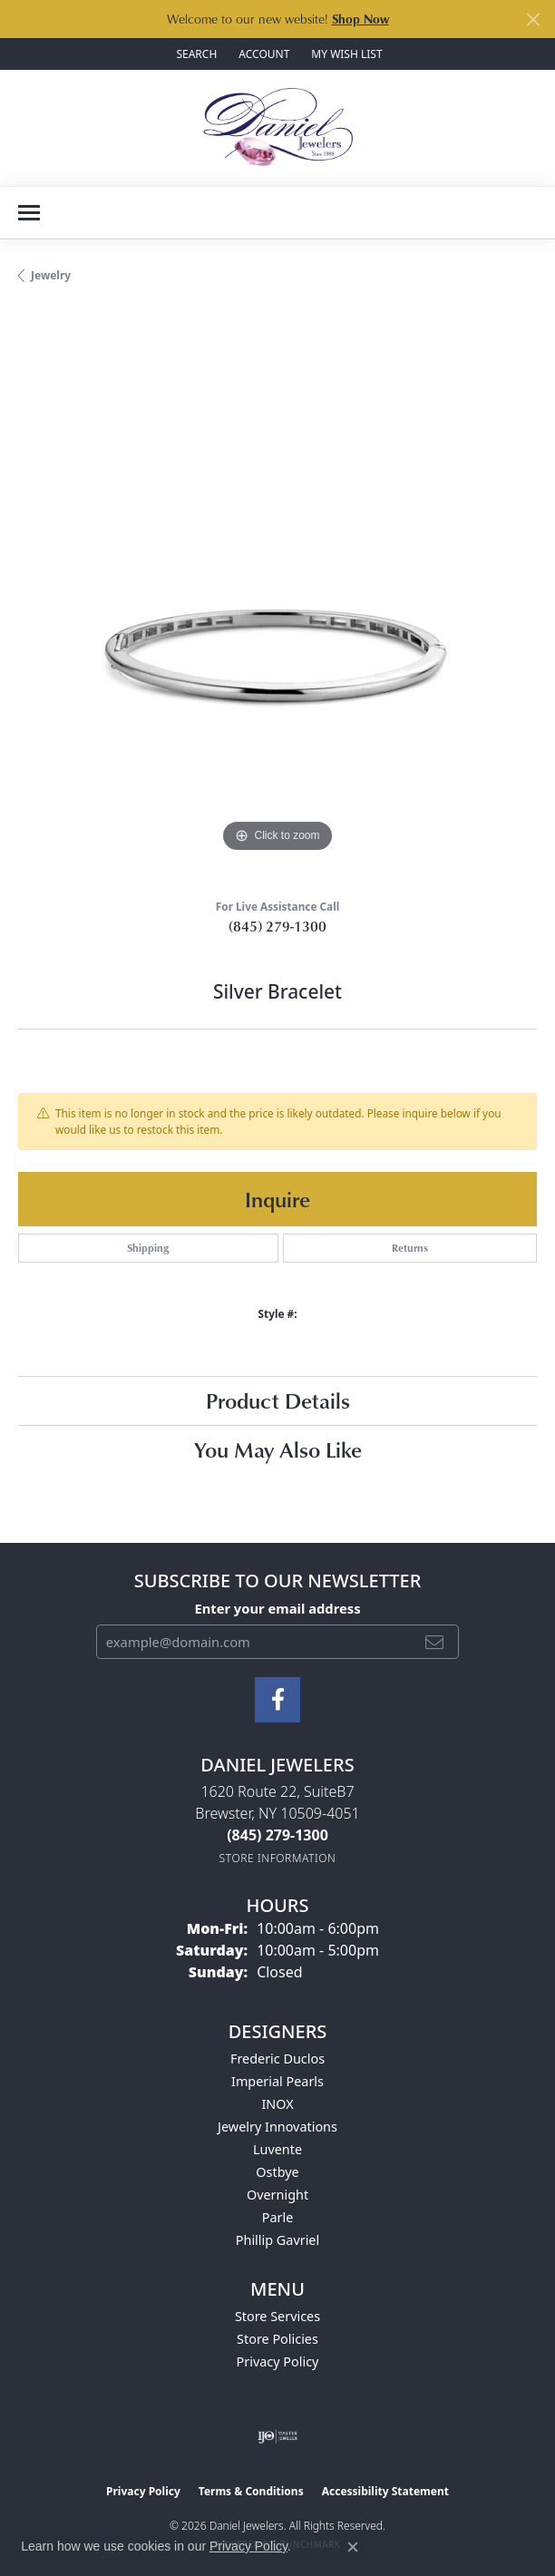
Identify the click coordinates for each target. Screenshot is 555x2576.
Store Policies (277, 2338)
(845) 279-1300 (277, 926)
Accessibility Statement (385, 2491)
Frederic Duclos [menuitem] (277, 2058)
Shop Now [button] (360, 18)
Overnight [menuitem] (277, 2194)
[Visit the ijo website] (278, 2436)
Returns (410, 1247)
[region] (277, 597)
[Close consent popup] (352, 2547)
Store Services (277, 2316)
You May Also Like (278, 1449)
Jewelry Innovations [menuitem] (277, 2126)
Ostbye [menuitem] (277, 2172)
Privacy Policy (278, 2361)
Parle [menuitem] (278, 2217)
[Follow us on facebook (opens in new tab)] (277, 1699)
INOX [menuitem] (277, 2104)
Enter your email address (277, 1608)
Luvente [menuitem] (277, 2149)
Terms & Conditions (251, 2491)
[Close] (532, 19)
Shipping (148, 1247)
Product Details (278, 1400)
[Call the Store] (277, 1835)
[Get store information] (277, 1858)
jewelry (51, 275)
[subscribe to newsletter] (434, 1641)
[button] (194, 54)
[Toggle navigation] (29, 213)
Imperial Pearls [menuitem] (277, 2081)
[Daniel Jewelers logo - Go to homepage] (278, 128)
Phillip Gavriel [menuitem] (277, 2240)
